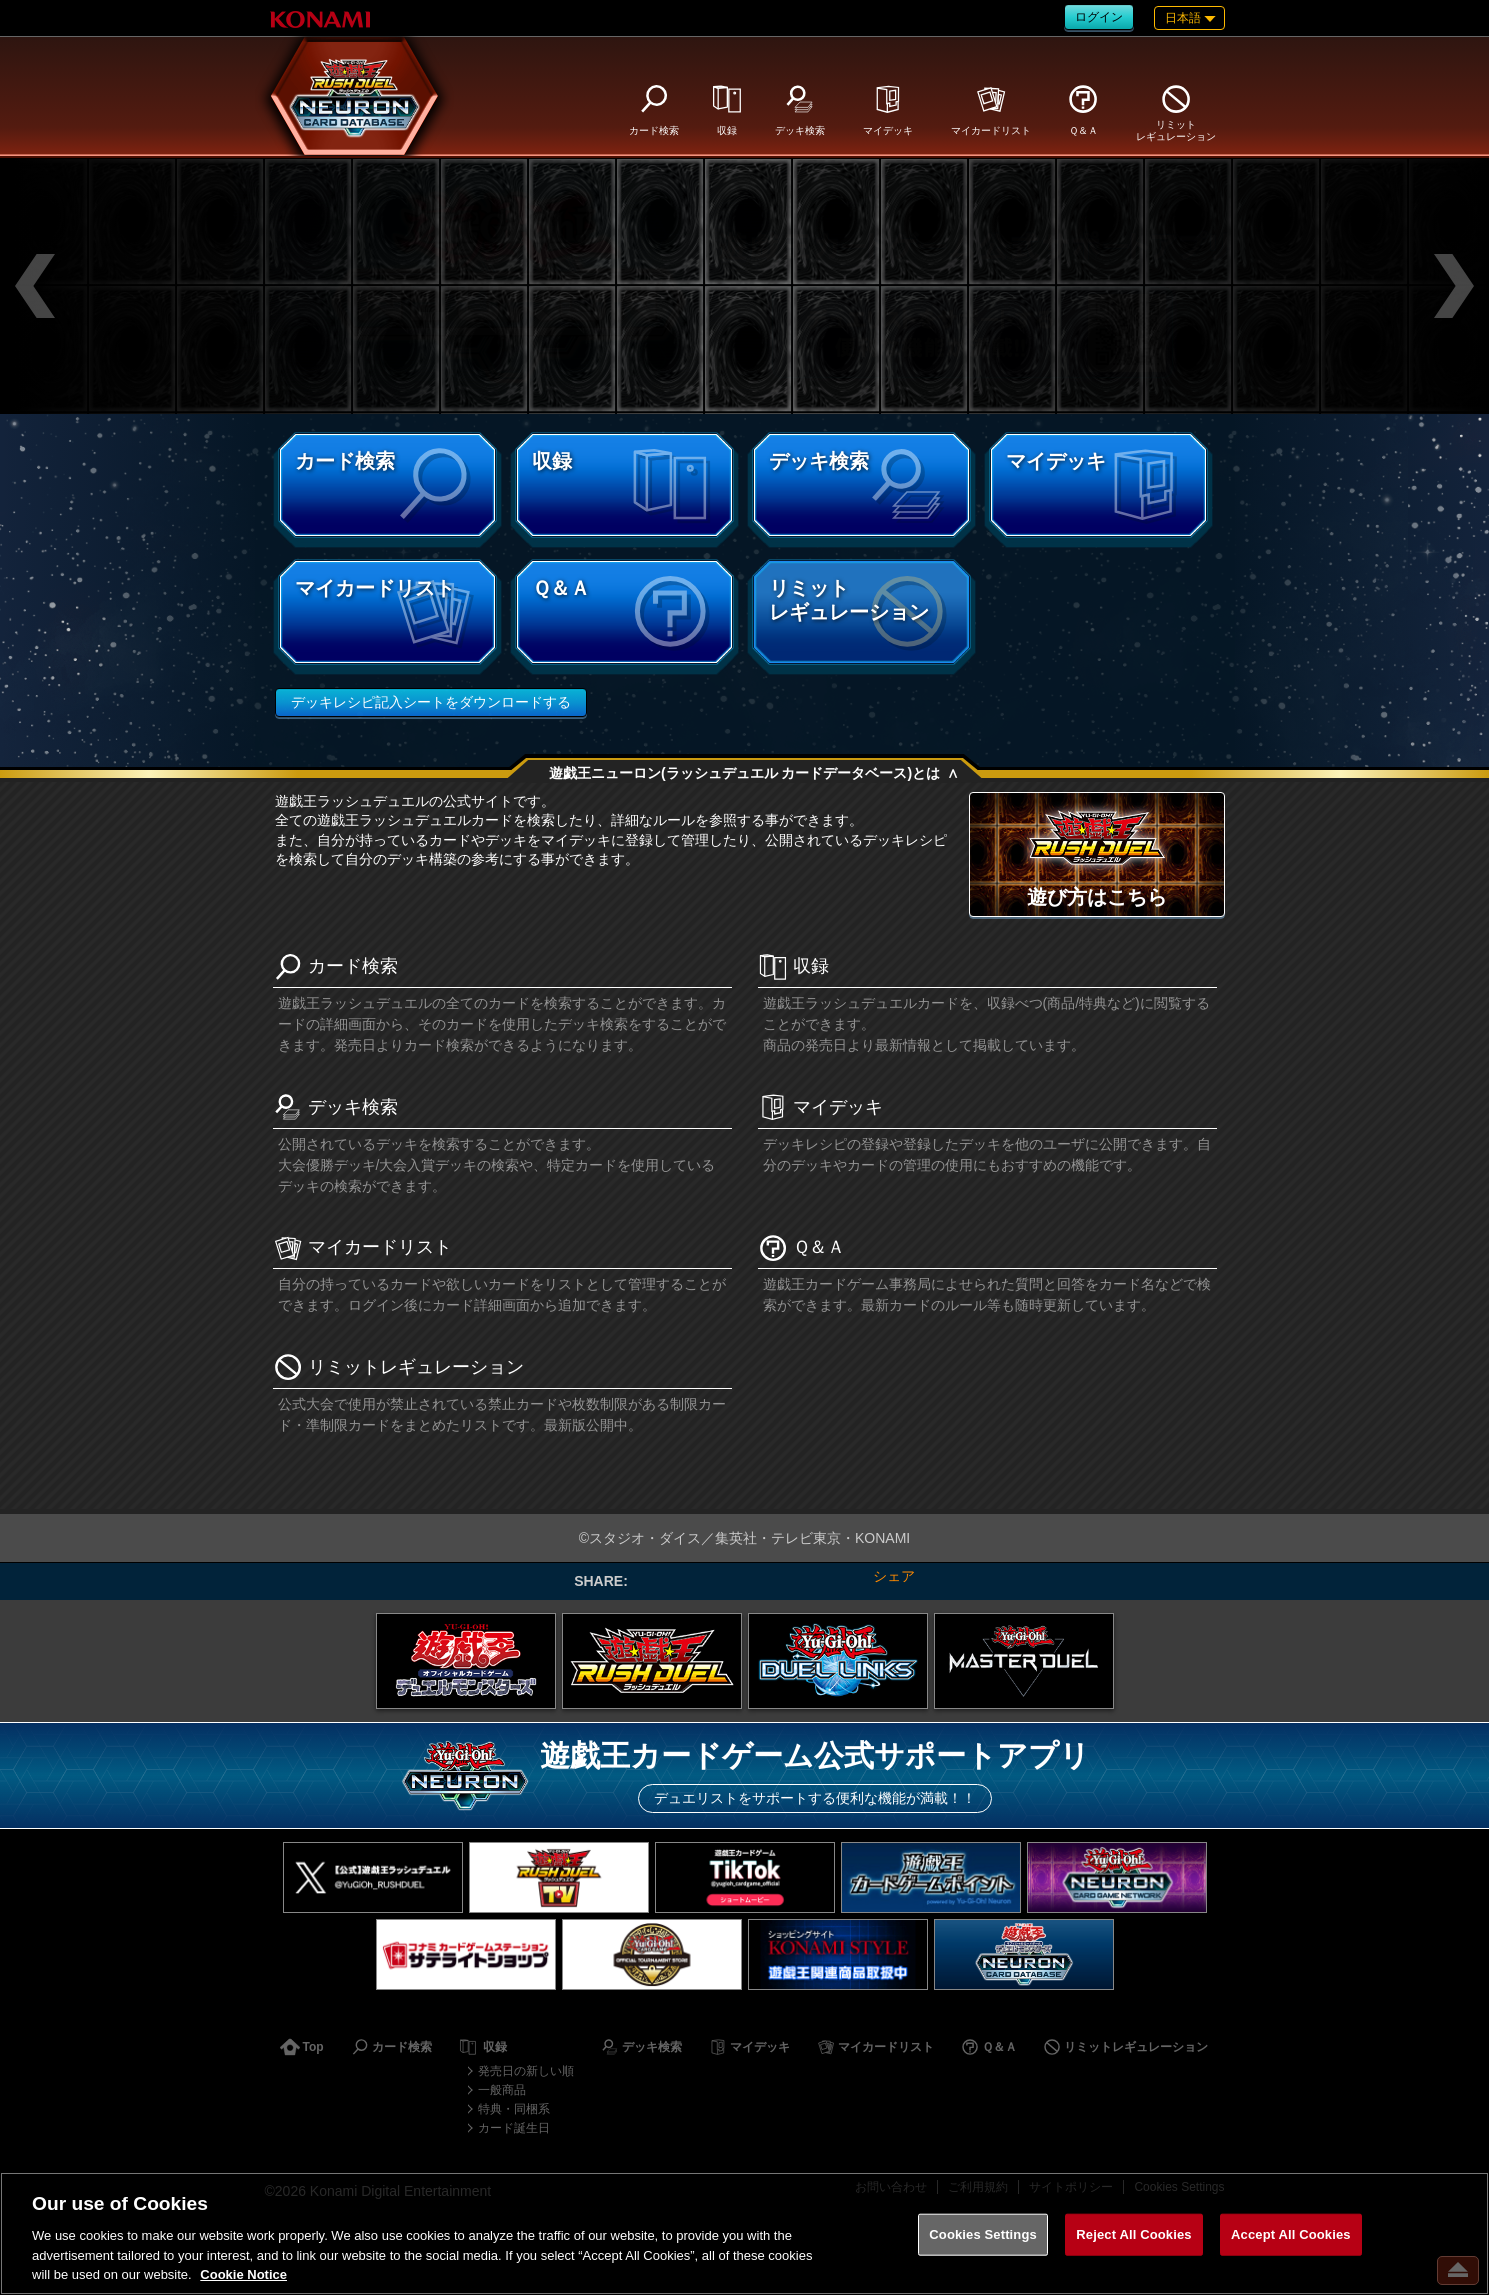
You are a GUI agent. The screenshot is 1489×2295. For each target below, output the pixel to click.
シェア (894, 1576)
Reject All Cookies (1133, 2234)
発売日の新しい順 (526, 2071)
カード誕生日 (514, 2128)
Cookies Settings (983, 2234)
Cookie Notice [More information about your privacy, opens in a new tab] (243, 2274)
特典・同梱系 (514, 2109)
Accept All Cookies (1291, 2234)
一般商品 (502, 2090)
